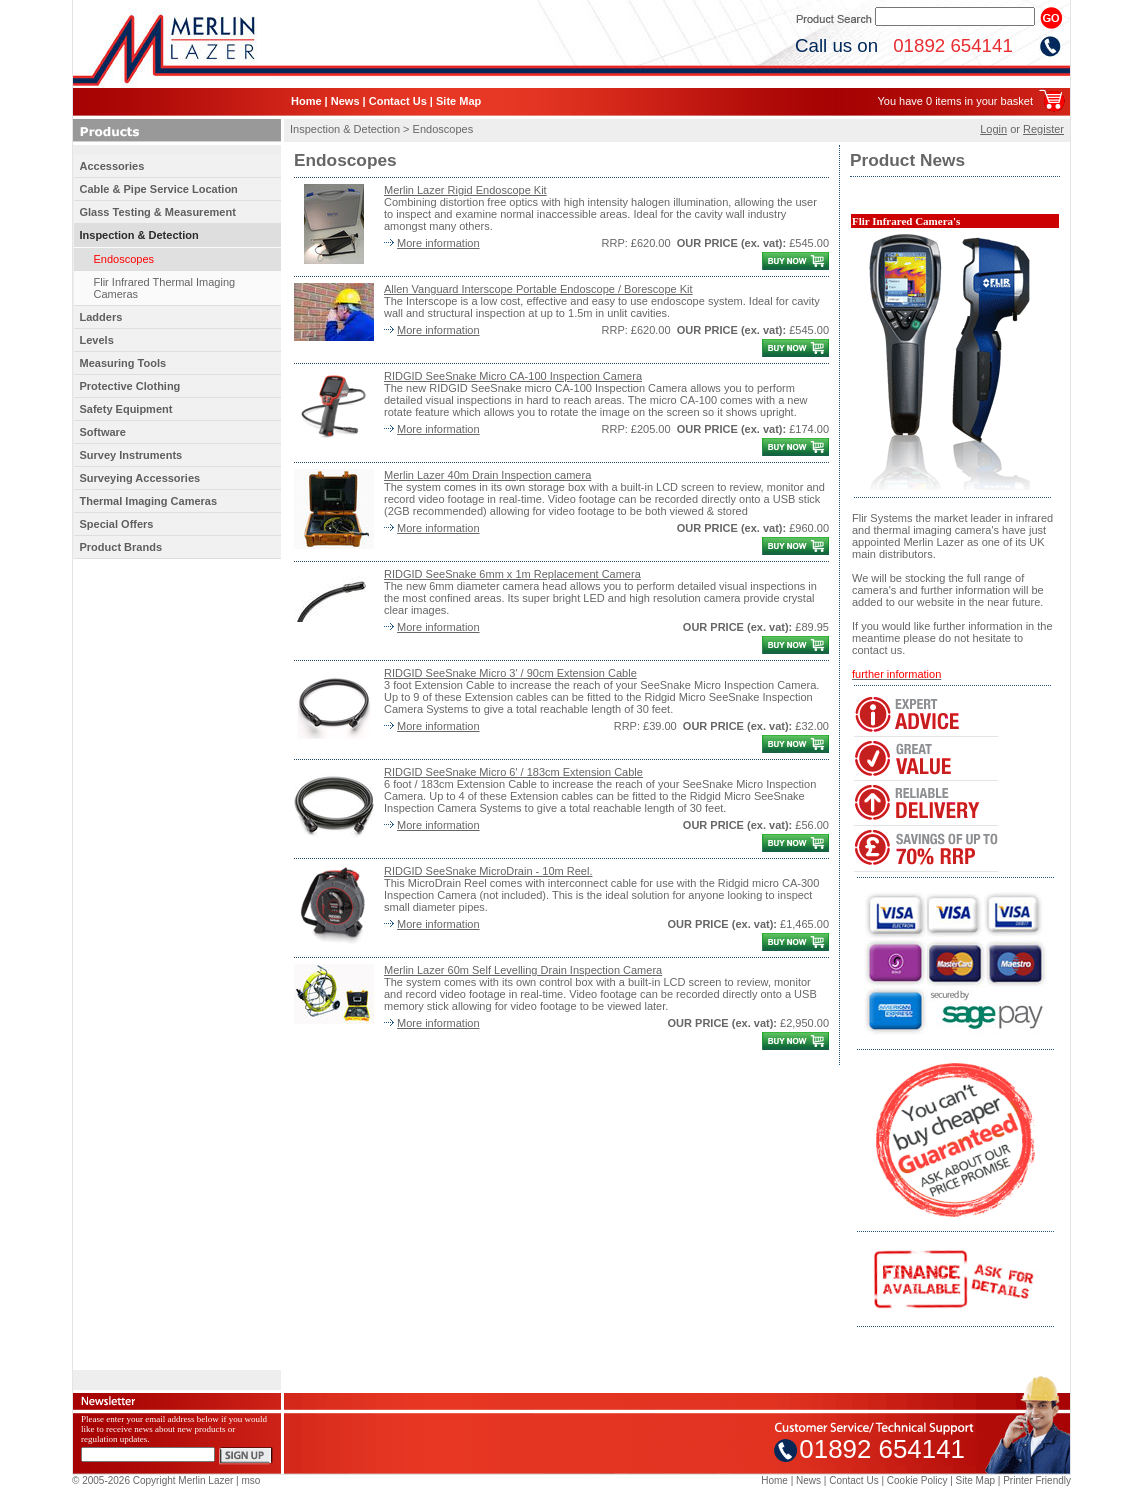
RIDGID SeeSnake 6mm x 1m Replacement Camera (512, 574)
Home (306, 101)
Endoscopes (124, 259)
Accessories (112, 166)
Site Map (458, 101)
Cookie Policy (917, 1480)
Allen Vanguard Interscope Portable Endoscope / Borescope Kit (538, 289)
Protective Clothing (130, 386)
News (345, 101)
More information (438, 243)
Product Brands (121, 547)
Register (1043, 129)
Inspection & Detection (139, 235)
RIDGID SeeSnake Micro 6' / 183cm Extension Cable (513, 772)
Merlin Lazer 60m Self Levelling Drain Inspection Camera (523, 970)
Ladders (101, 317)
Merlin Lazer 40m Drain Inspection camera (487, 475)
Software (103, 432)
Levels (97, 340)
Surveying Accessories (140, 478)
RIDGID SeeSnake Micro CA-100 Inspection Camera (513, 376)
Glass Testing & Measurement (158, 212)
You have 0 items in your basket (955, 101)
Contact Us (398, 101)
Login (993, 129)
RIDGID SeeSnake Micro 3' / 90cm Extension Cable (510, 673)
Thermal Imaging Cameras (149, 501)
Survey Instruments (131, 455)
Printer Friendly (1037, 1480)
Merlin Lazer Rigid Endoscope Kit (465, 190)
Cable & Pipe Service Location (159, 189)
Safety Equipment (126, 409)
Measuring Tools (123, 363)
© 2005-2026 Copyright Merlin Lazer (152, 1480)
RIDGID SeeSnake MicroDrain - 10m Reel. (488, 871)
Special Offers (117, 524)
